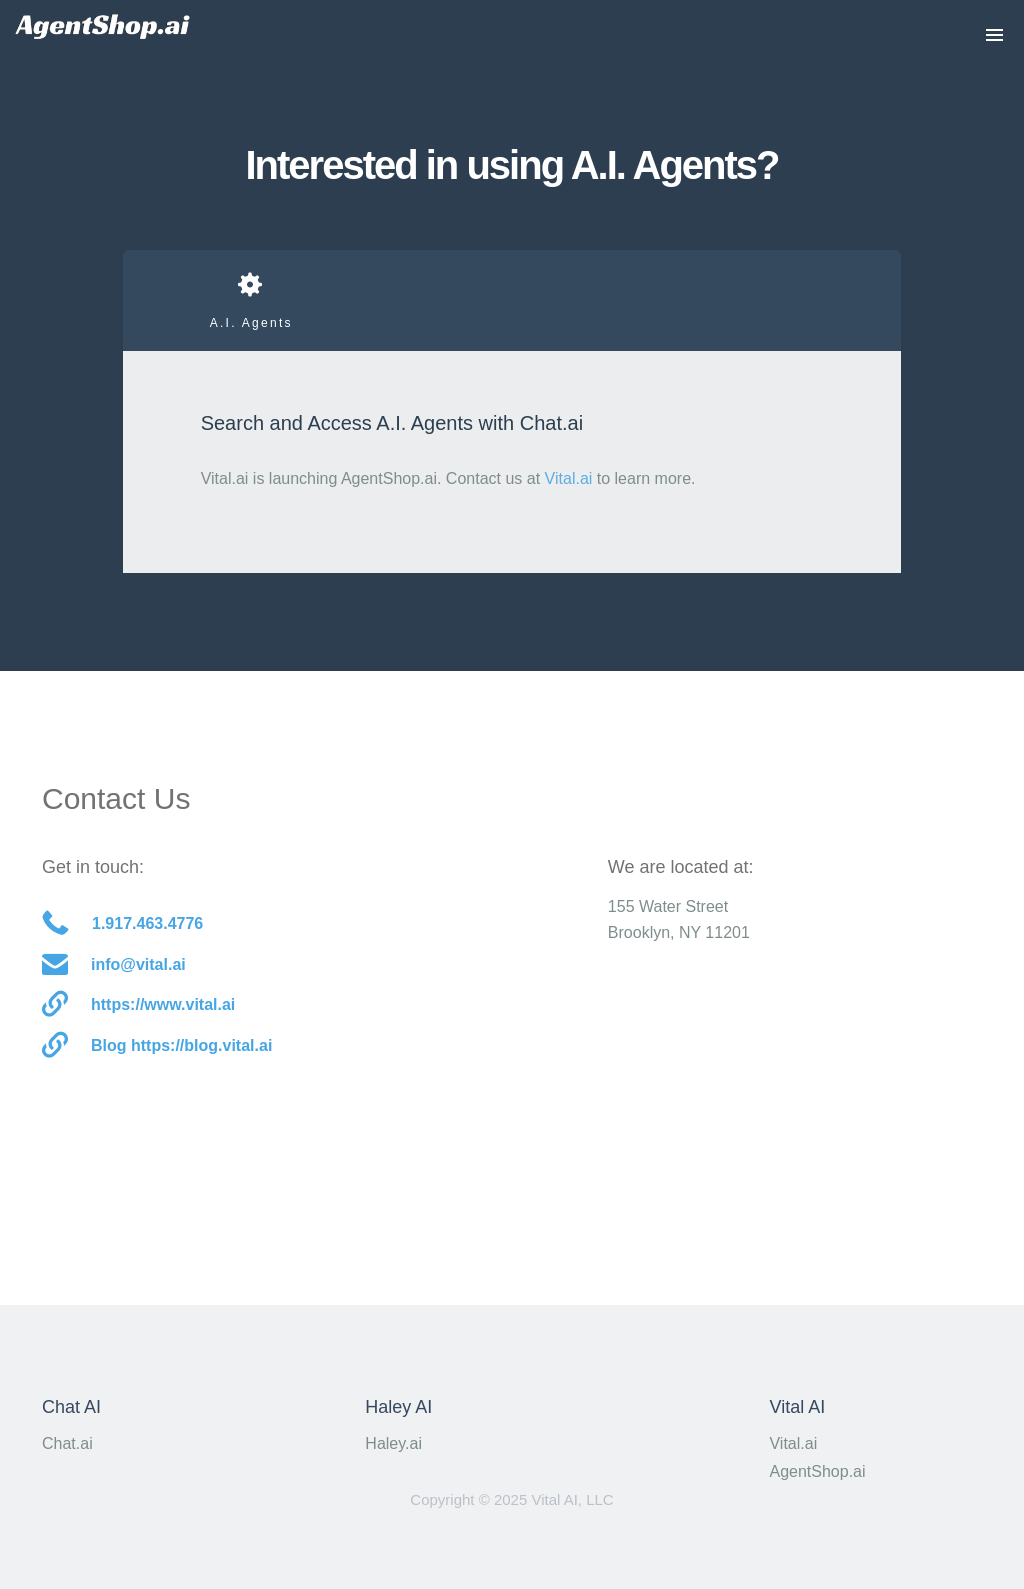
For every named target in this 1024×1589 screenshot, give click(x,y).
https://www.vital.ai (138, 1005)
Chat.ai (67, 1443)
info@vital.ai (114, 965)
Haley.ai (393, 1443)
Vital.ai (569, 478)
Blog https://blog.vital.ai (157, 1046)
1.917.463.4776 (122, 924)
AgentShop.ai (817, 1471)
